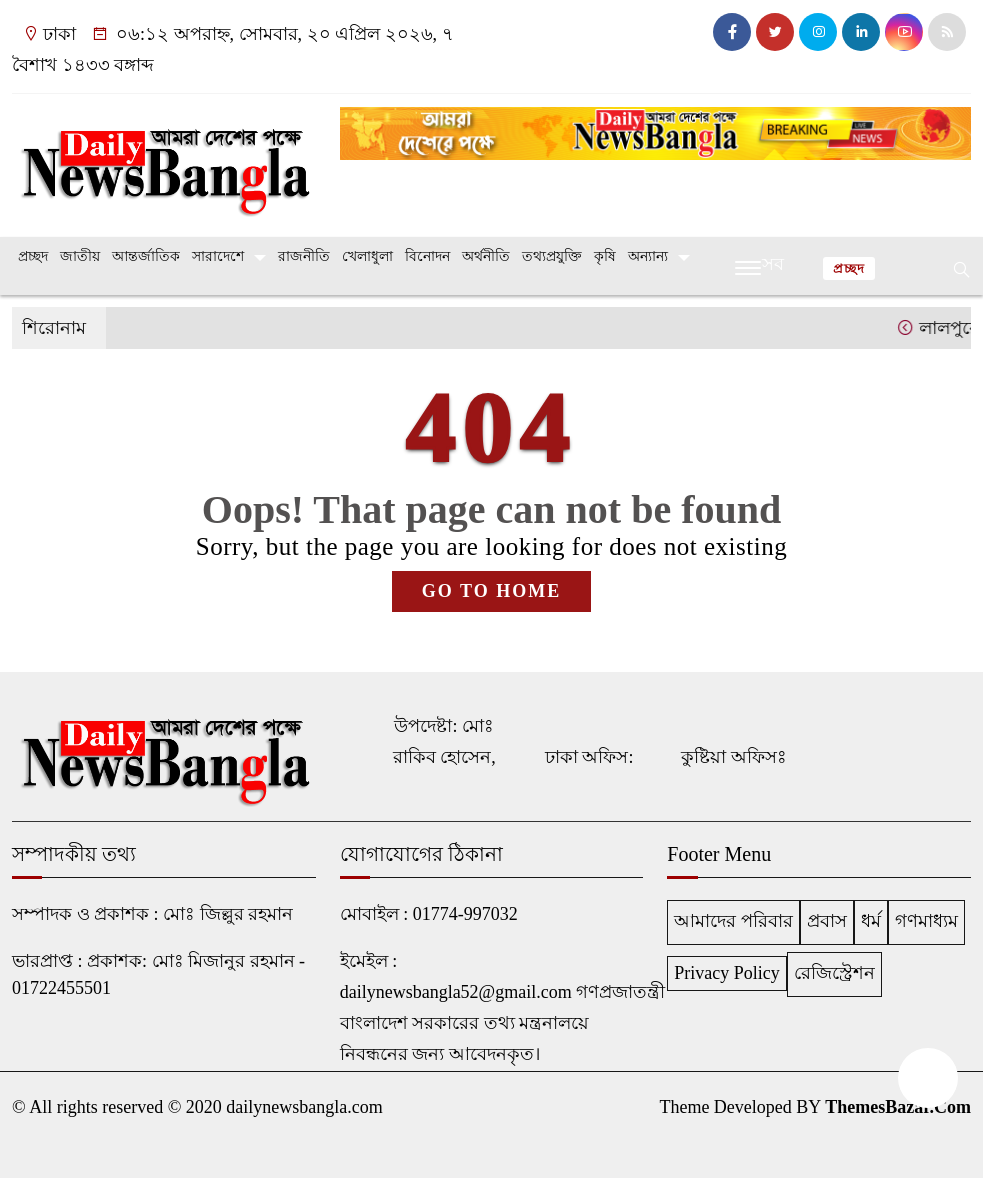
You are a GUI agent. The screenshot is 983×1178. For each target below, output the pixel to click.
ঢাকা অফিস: (589, 757)
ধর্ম (871, 921)
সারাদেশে (218, 256)
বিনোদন (427, 256)
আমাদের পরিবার (733, 921)
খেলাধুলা (367, 256)
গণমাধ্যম (926, 921)
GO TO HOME (491, 591)
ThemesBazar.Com (898, 1107)
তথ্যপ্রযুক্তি (552, 256)
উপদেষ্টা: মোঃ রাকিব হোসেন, (444, 741)
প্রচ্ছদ (33, 256)
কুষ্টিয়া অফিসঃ (734, 757)
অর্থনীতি (486, 256)
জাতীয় (80, 256)
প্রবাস (827, 921)
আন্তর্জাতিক (146, 256)
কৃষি (605, 256)
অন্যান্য (648, 256)
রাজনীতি (304, 256)
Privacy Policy (727, 973)
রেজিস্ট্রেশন (834, 973)
